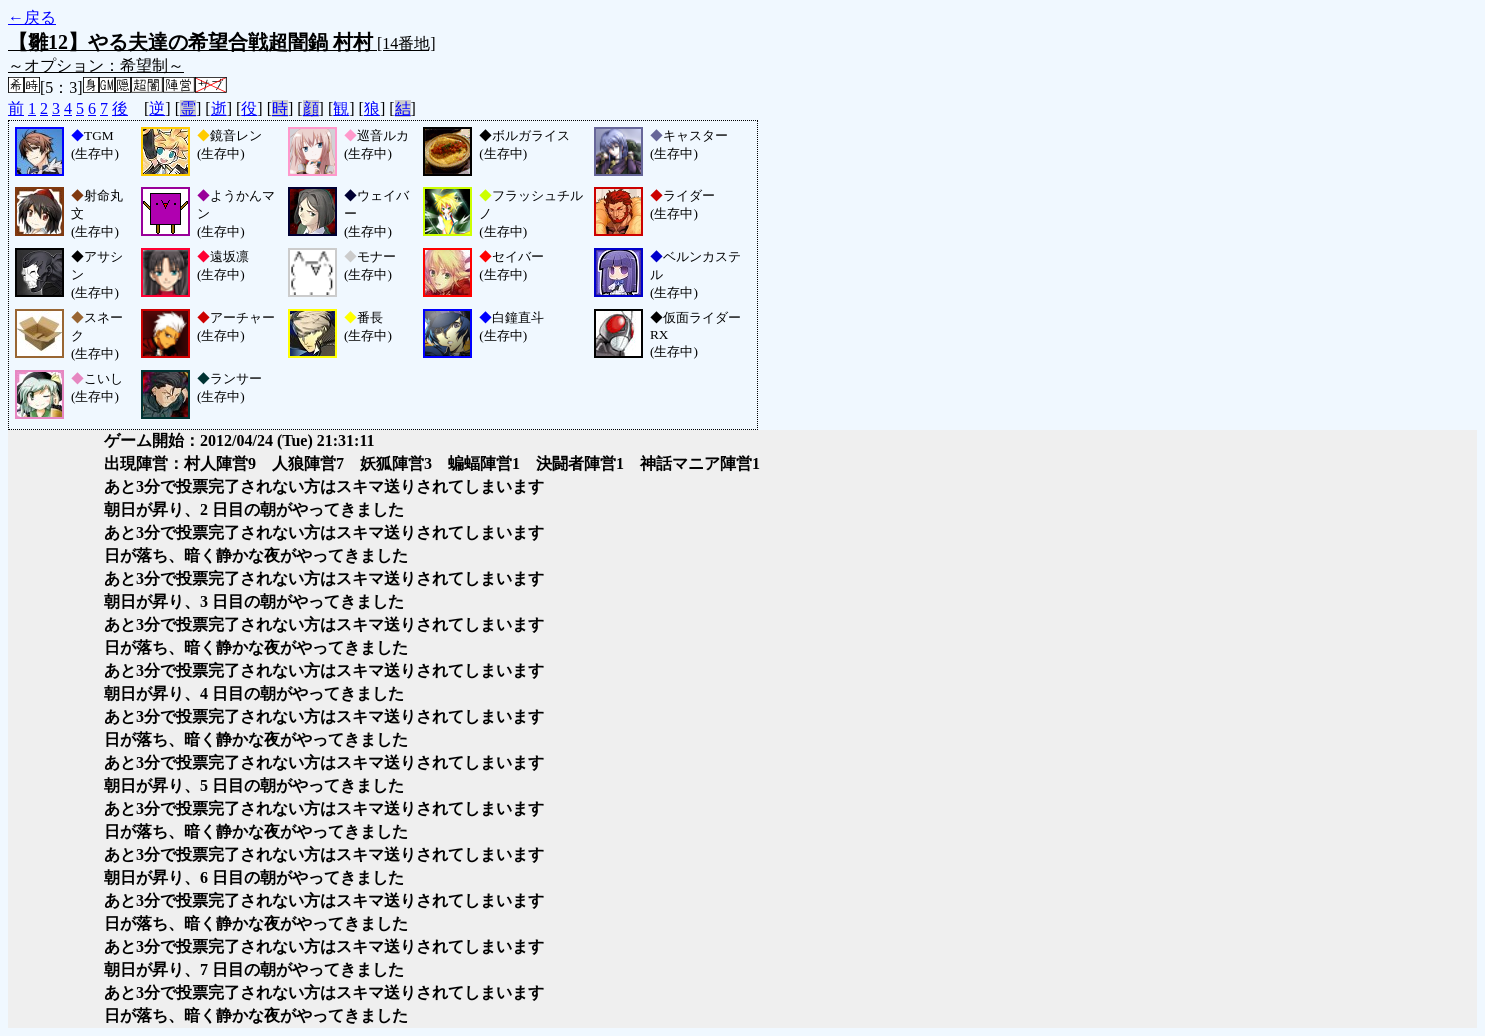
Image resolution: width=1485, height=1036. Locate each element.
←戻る (32, 17)
